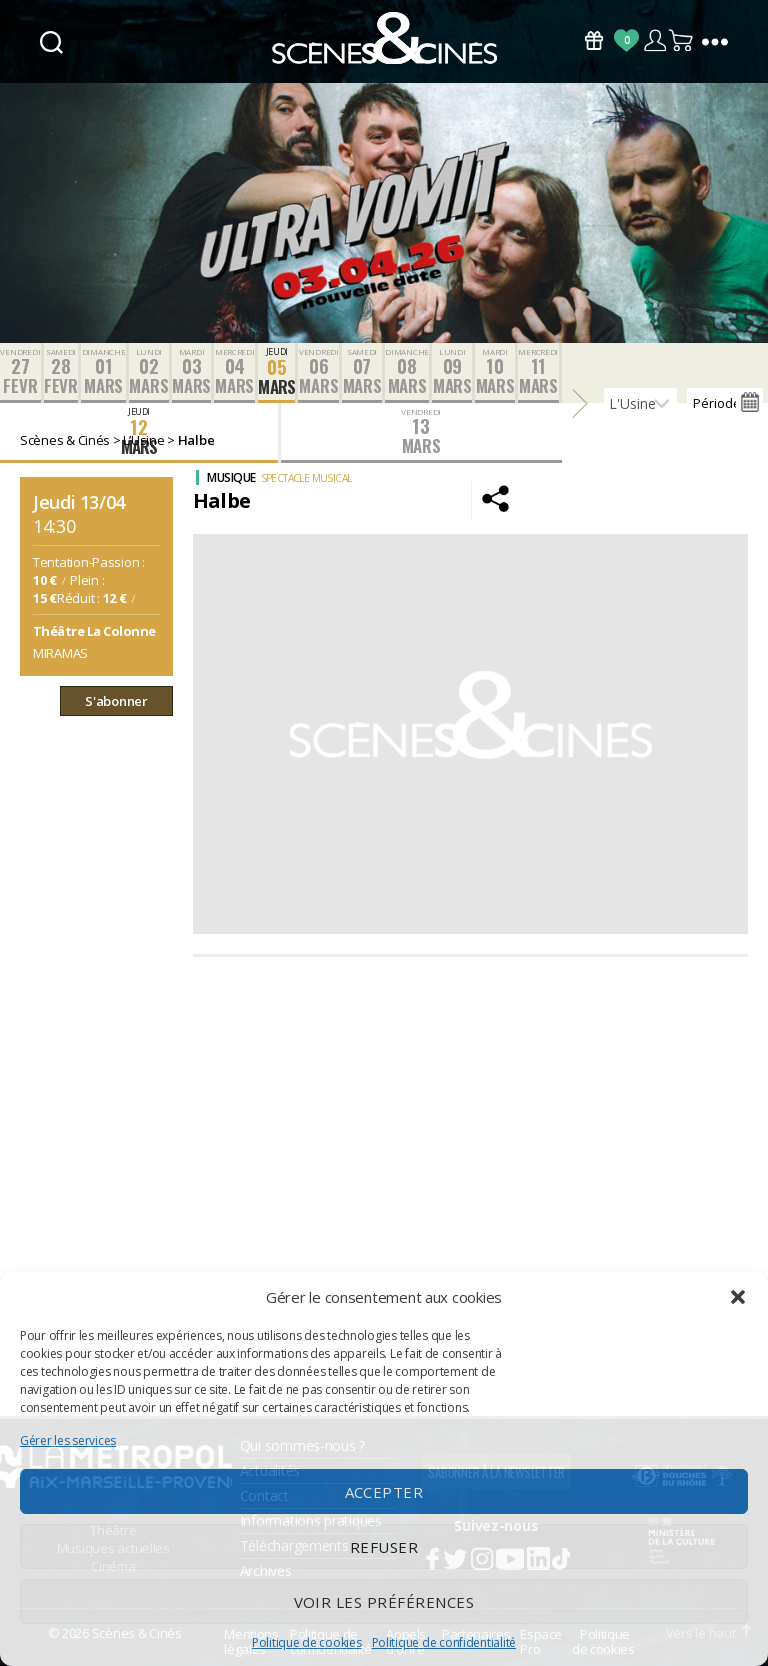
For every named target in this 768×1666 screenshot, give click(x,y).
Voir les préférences (384, 1602)
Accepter (384, 1492)
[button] (738, 1297)
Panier (682, 40)
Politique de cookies (307, 1642)
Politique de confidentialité (444, 1642)
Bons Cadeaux (594, 40)
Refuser (384, 1547)
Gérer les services (68, 1440)
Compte (654, 40)
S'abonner (116, 701)
